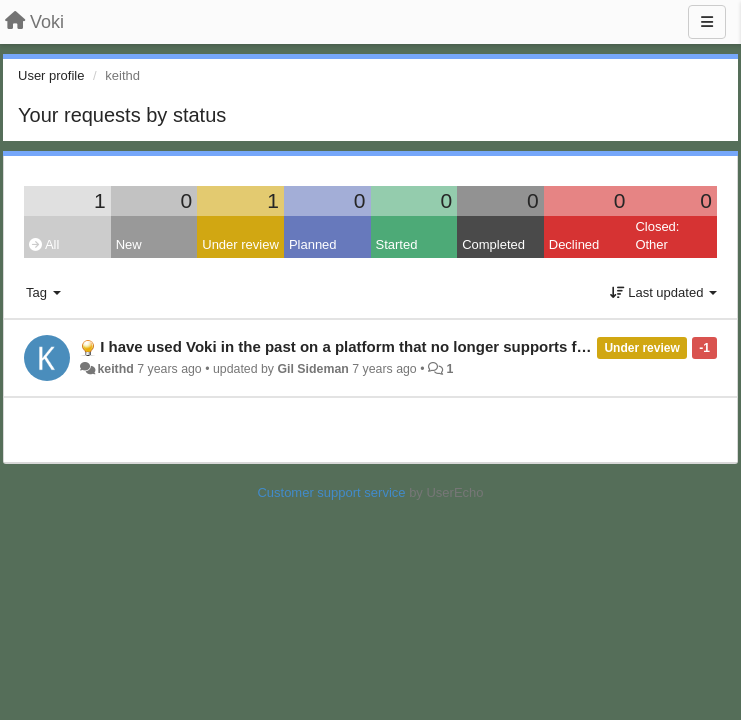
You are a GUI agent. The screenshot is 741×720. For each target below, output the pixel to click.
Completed (493, 244)
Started (397, 244)
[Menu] (707, 22)
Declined (574, 244)
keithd (115, 369)
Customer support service (331, 492)
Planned (313, 244)
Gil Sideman (312, 369)
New (129, 244)
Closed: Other (657, 236)
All (44, 244)
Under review (240, 244)
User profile (51, 75)
